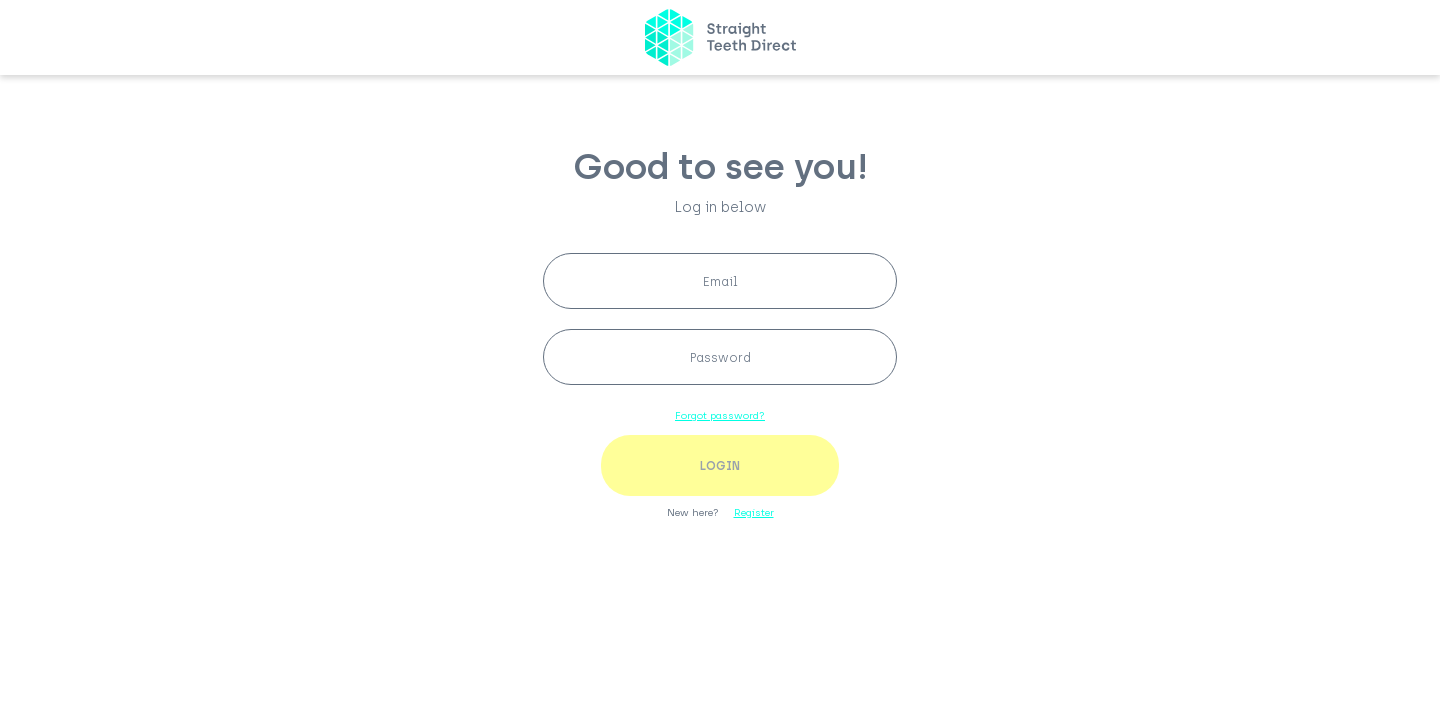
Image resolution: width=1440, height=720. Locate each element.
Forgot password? (720, 415)
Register (754, 512)
